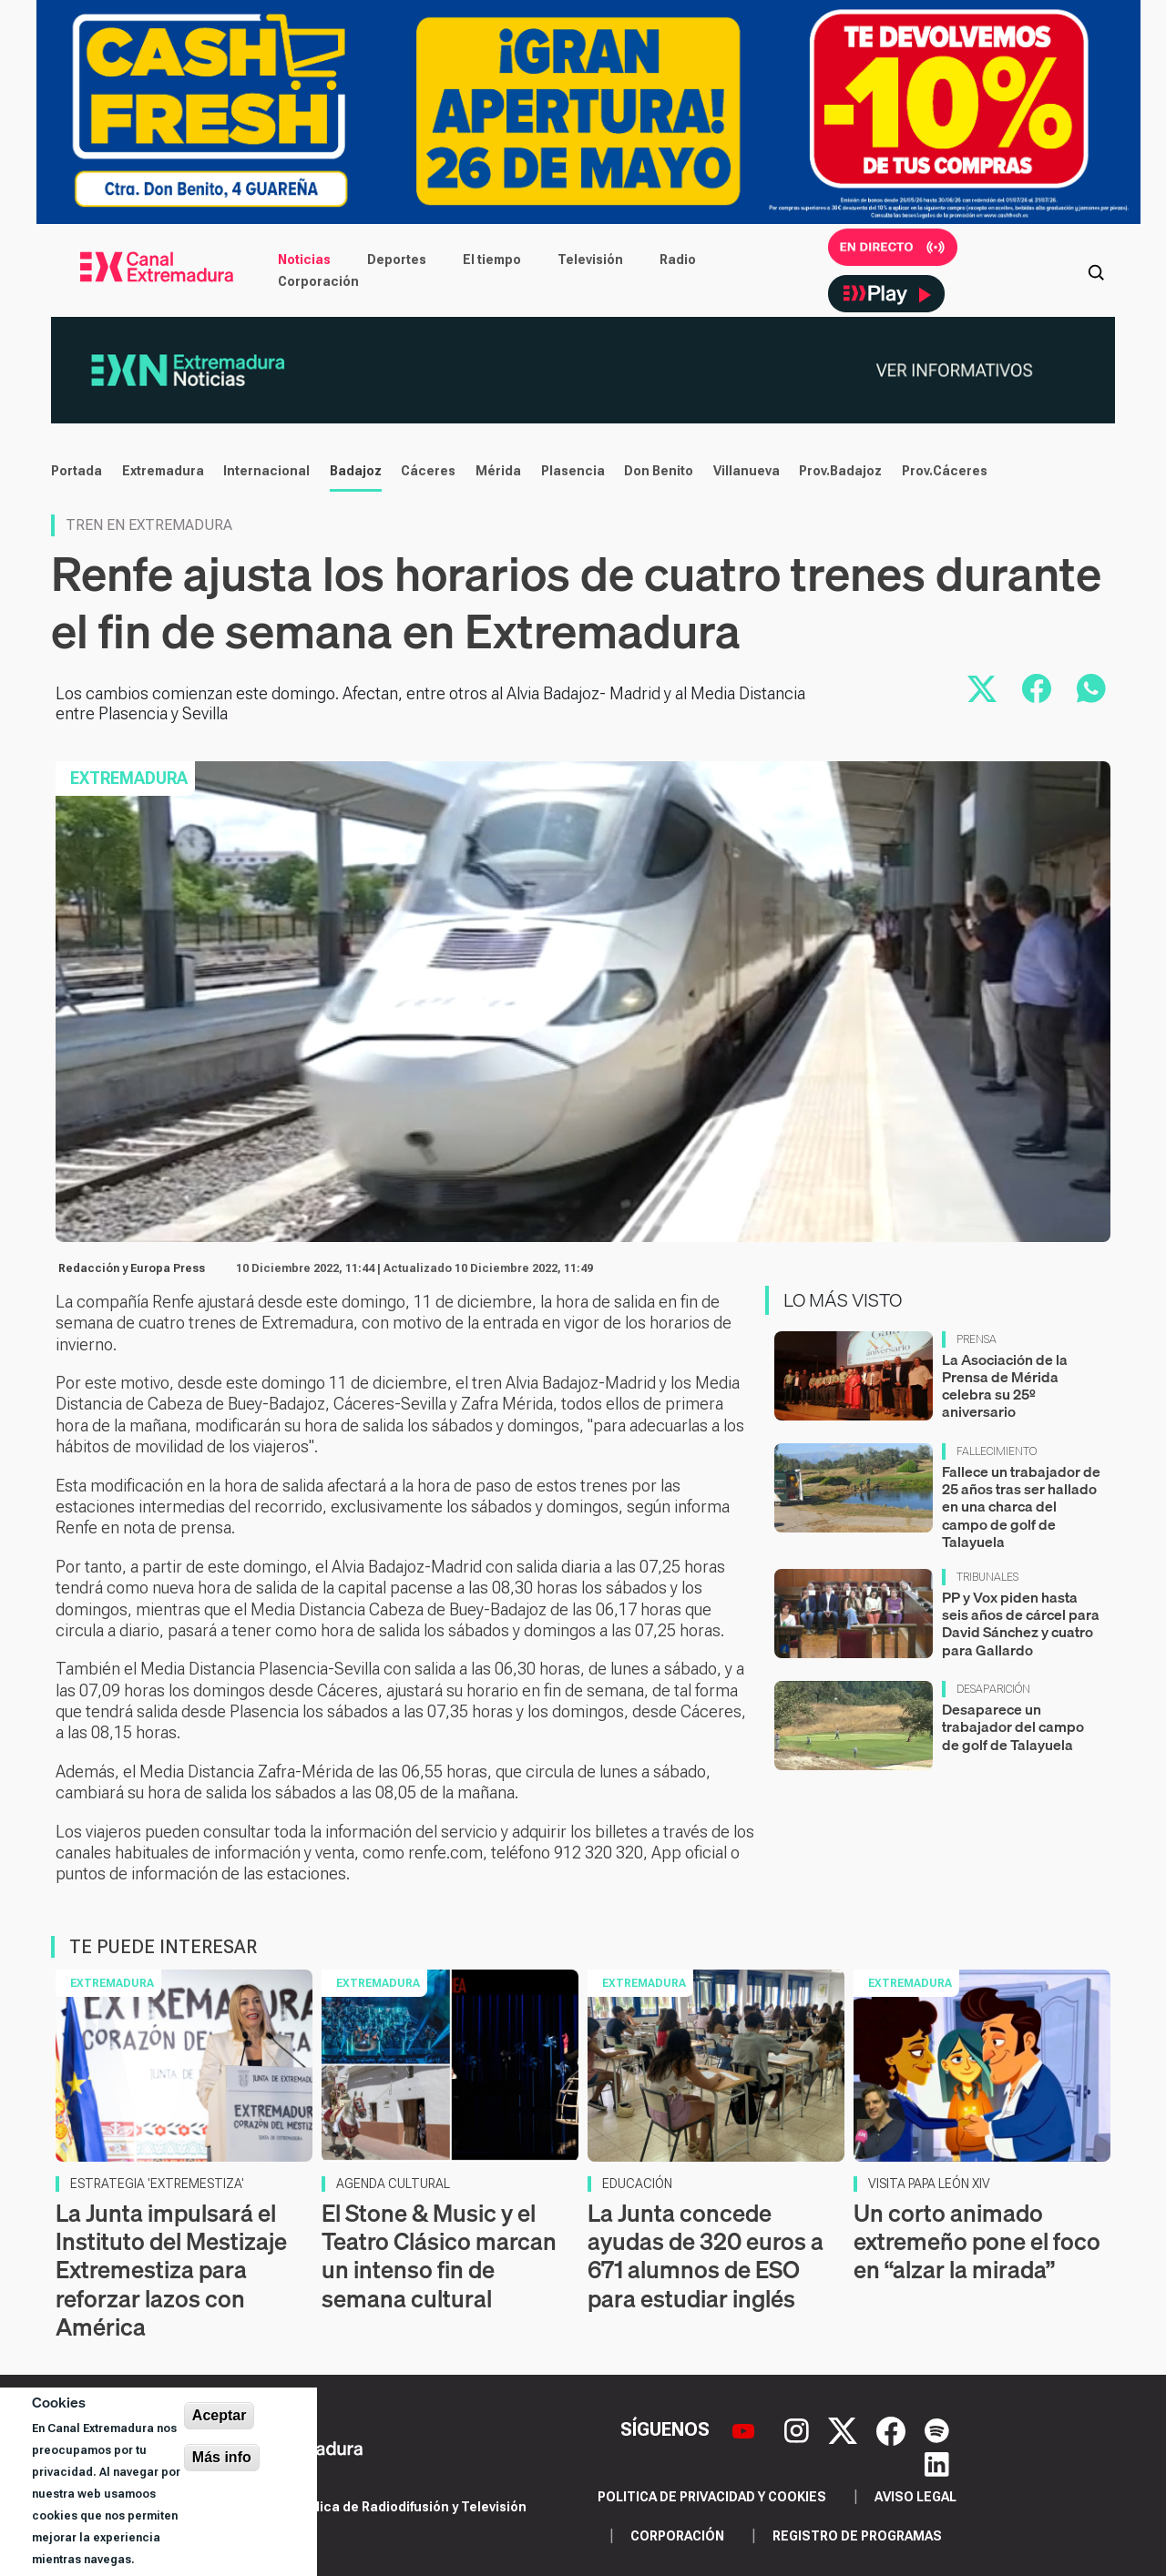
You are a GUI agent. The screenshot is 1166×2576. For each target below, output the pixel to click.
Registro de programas (857, 2536)
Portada (76, 470)
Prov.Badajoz (840, 470)
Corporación (318, 281)
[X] (845, 2429)
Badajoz (356, 470)
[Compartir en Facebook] (1037, 688)
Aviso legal (915, 2496)
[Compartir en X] (982, 688)
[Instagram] (798, 2429)
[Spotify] (937, 2429)
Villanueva (746, 470)
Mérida (498, 470)
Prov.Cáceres (944, 470)
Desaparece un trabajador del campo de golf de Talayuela (1013, 1726)
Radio (678, 259)
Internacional (266, 470)
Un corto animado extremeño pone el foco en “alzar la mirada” (977, 2241)
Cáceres (428, 470)
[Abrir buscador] (1096, 270)
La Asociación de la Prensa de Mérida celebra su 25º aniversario (1005, 1386)
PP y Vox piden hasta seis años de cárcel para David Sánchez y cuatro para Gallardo (1021, 1623)
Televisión (590, 259)
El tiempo (492, 259)
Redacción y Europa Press (131, 1268)
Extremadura (163, 470)
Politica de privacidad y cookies (712, 2496)
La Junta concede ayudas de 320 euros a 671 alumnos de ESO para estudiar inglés (705, 2255)
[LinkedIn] (937, 2462)
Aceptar (219, 2415)
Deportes (396, 259)
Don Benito (658, 470)
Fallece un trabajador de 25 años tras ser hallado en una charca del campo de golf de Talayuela (1021, 1506)
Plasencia (573, 470)
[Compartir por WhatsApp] (1091, 688)
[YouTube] (745, 2429)
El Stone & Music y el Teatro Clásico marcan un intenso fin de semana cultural (439, 2255)
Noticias (304, 259)
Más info (221, 2457)
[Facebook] (893, 2429)
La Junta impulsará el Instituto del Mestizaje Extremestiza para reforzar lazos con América (171, 2270)
